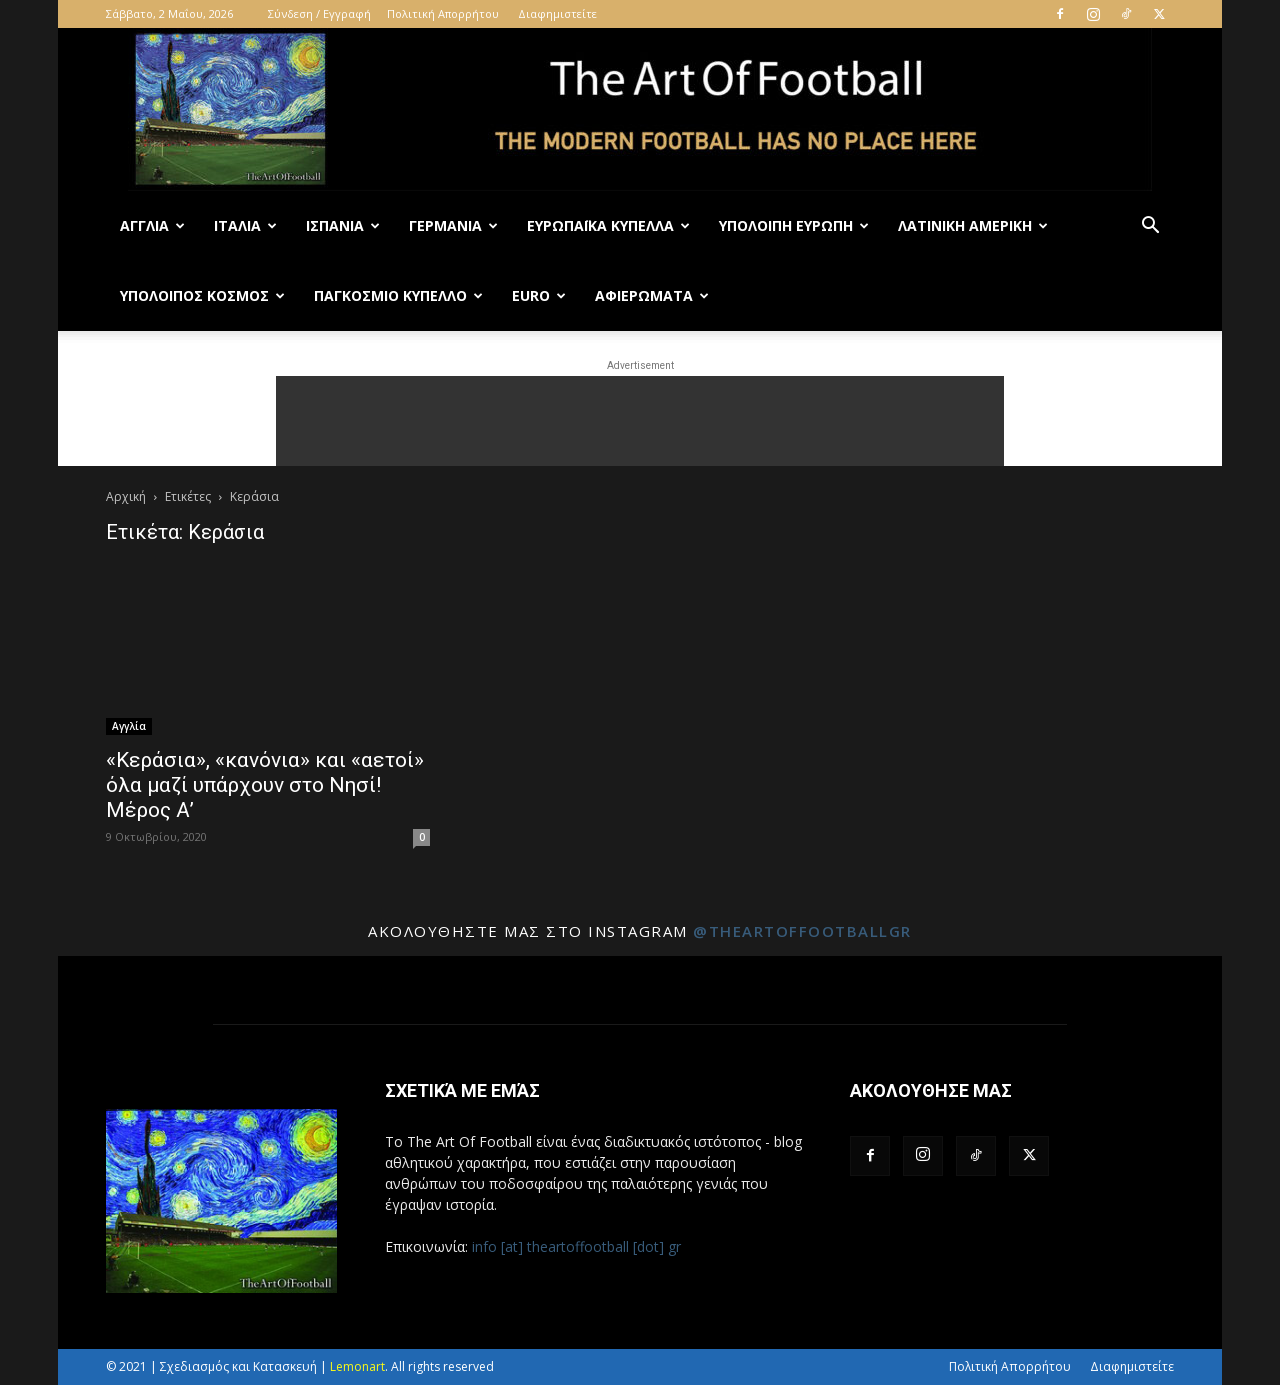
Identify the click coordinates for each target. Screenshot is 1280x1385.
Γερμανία (453, 225)
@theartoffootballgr (802, 931)
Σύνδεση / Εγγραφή (319, 13)
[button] (1150, 227)
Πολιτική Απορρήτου (443, 13)
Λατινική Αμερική (973, 225)
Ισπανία (343, 225)
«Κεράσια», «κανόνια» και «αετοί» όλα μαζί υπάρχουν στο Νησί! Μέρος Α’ (265, 785)
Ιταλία (245, 225)
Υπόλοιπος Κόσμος (202, 295)
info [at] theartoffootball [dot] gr (576, 1246)
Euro (539, 295)
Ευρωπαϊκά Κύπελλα (608, 225)
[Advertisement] (640, 421)
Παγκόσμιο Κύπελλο (398, 295)
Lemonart (357, 1366)
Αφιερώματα (652, 295)
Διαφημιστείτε (557, 13)
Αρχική (126, 496)
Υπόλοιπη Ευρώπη (794, 225)
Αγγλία (152, 225)
